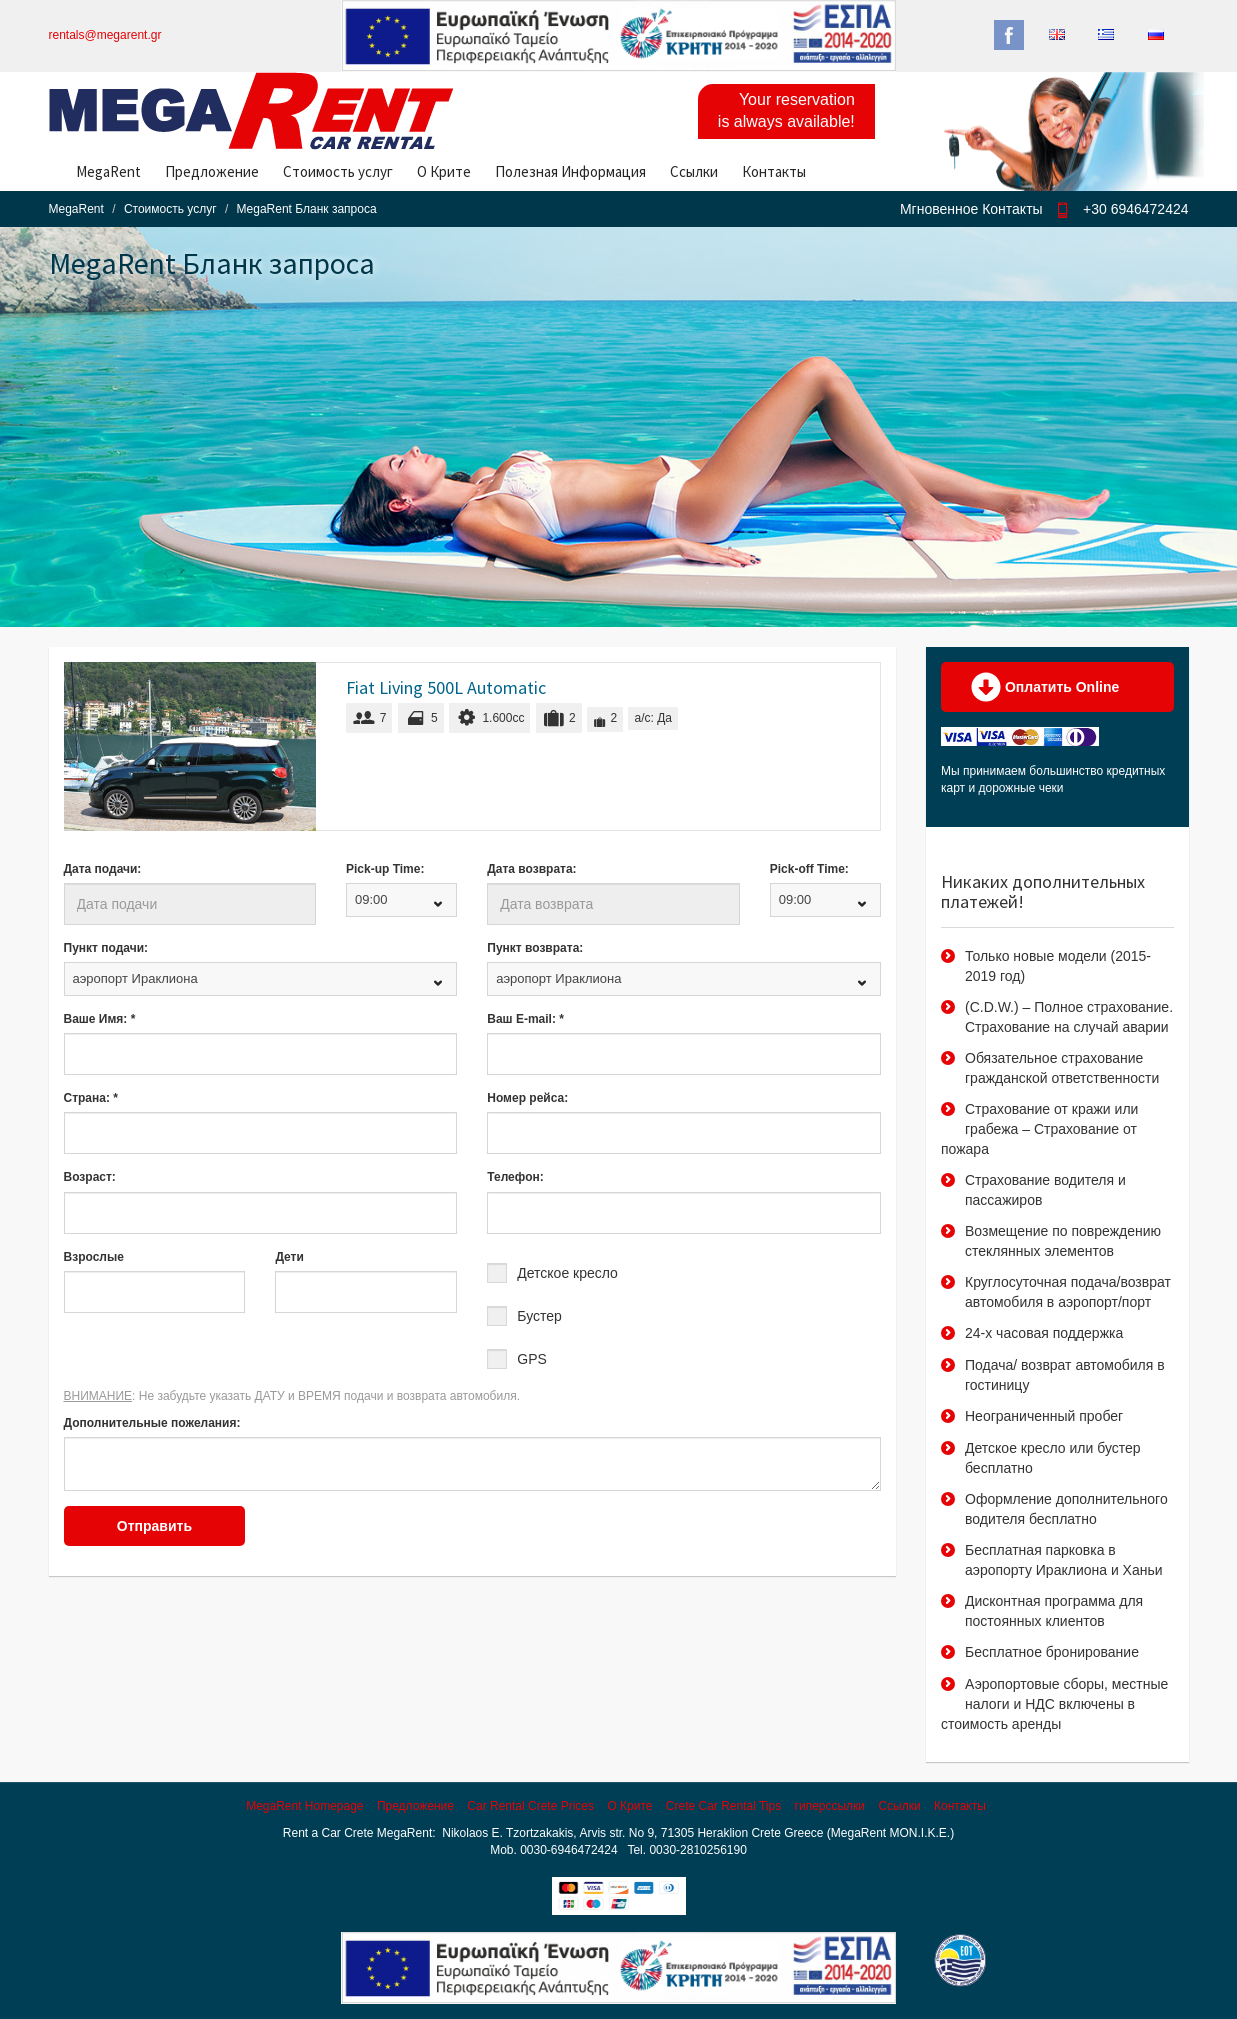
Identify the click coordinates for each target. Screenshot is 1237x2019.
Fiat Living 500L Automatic (446, 687)
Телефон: (515, 1177)
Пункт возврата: (535, 948)
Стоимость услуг (338, 171)
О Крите (444, 171)
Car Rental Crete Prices (530, 1806)
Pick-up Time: (385, 869)
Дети (289, 1257)
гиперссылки (830, 1806)
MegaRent (108, 171)
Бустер (539, 1316)
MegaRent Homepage (304, 1806)
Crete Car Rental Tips (723, 1806)
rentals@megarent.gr (105, 35)
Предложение (212, 171)
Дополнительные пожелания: (152, 1423)
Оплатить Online (1045, 687)
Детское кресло (567, 1273)
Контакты (774, 171)
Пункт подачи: (106, 948)
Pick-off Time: (809, 869)
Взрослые (94, 1257)
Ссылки (694, 171)
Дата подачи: (103, 869)
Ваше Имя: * (100, 1019)
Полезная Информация (570, 171)
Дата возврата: (531, 869)
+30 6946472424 (1136, 209)
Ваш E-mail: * (525, 1019)
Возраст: (90, 1177)
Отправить (154, 1526)
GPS (532, 1359)
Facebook (1009, 35)
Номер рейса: (527, 1098)
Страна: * (91, 1098)
